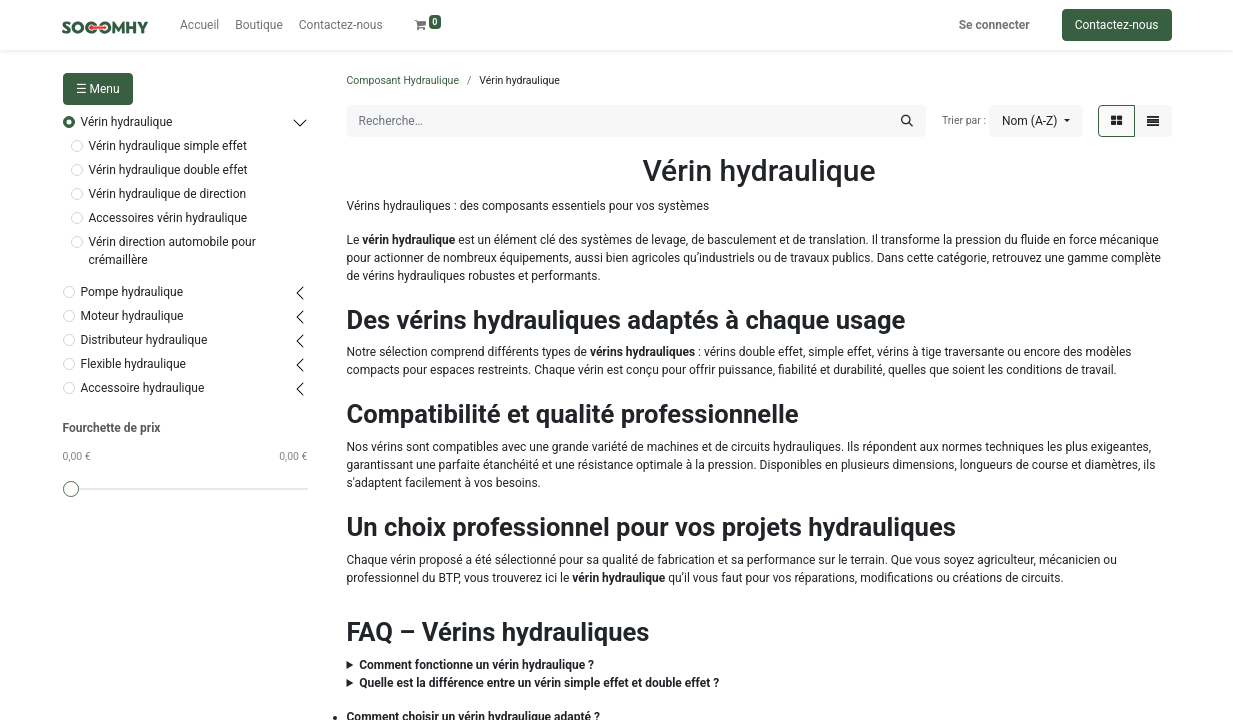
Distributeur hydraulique (144, 340)
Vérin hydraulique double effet (168, 170)
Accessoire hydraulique (143, 388)
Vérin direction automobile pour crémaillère (172, 251)
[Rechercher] (907, 121)
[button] (1036, 121)
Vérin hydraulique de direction (168, 194)
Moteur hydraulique (132, 316)
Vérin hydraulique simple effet (168, 146)
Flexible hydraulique (133, 364)
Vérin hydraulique (127, 122)
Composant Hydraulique (403, 80)
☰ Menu (98, 89)
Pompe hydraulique (132, 292)
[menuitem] (199, 25)
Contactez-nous (1117, 25)
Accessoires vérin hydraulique (168, 218)
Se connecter (994, 25)
